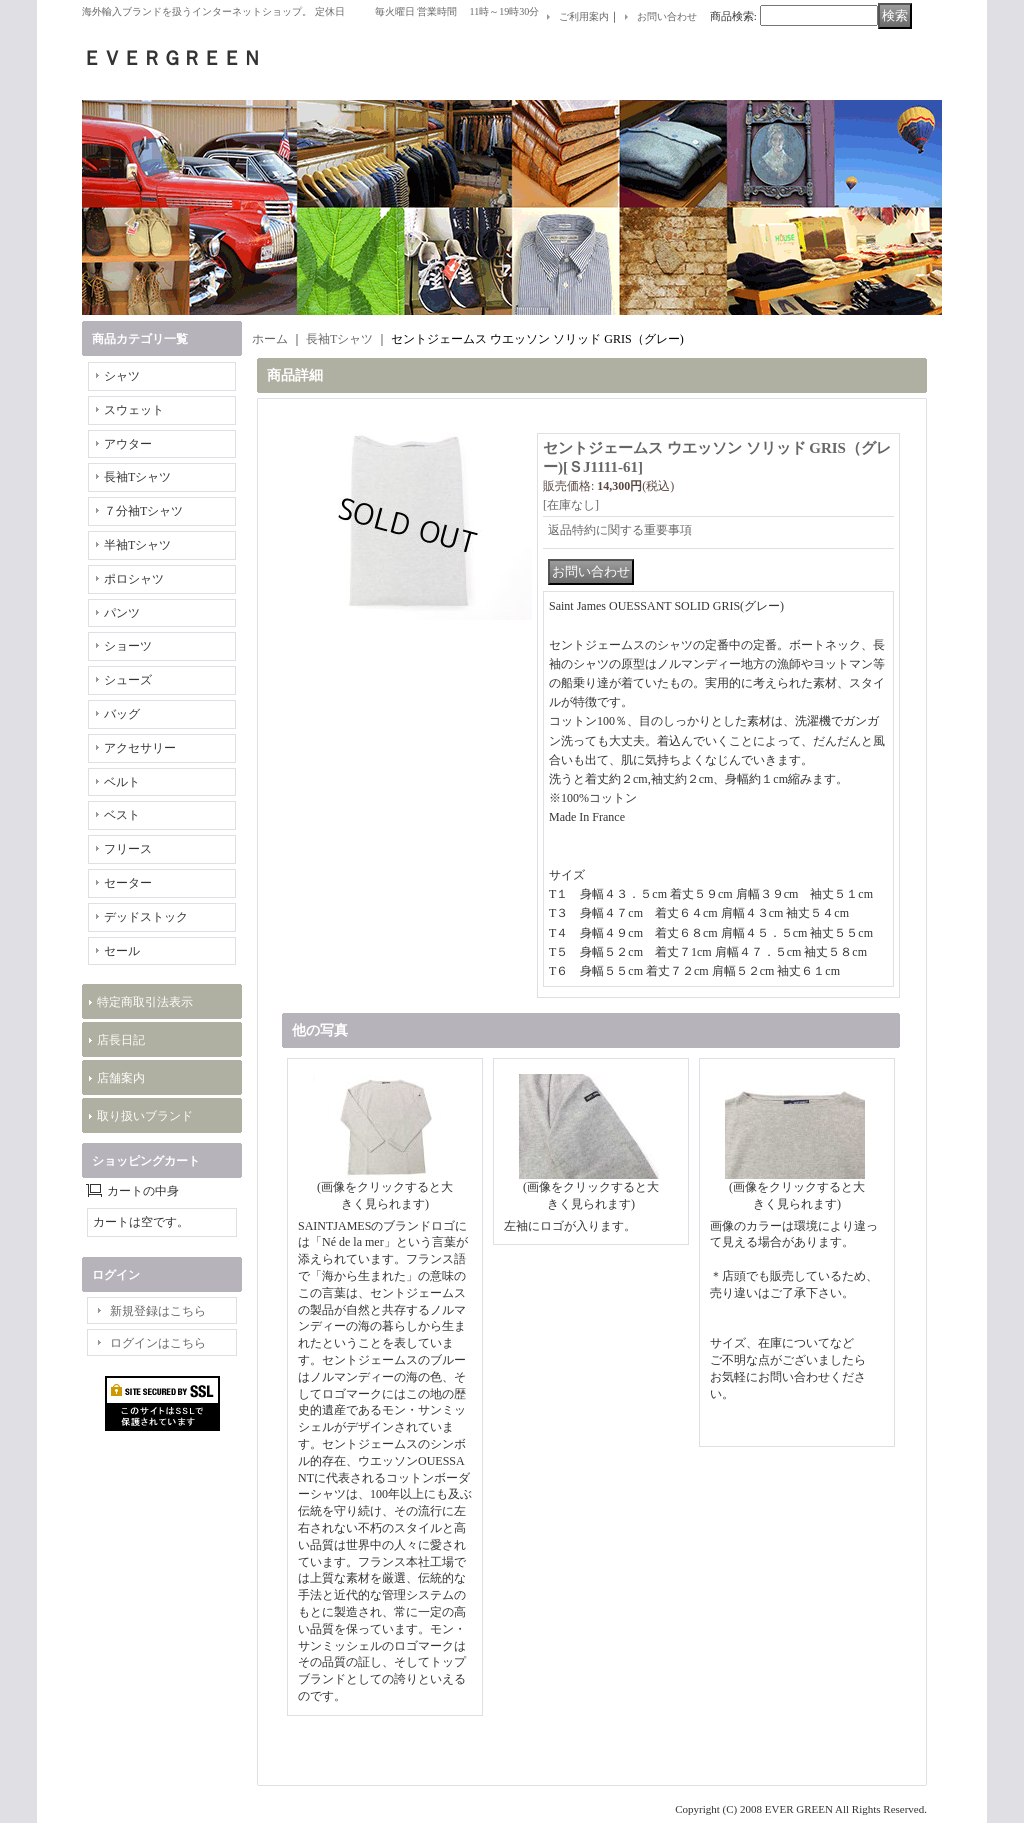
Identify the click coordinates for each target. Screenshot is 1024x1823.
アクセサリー (140, 748)
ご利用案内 (584, 16)
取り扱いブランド (145, 1116)
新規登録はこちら (158, 1311)
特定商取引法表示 (145, 1002)
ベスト (122, 815)
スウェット (134, 410)
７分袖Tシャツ (143, 511)
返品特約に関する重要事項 (620, 530)
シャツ (122, 376)
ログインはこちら (158, 1343)
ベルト (122, 782)
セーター (128, 883)
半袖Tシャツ (137, 545)
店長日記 (121, 1040)
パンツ (122, 613)
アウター (128, 444)
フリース (128, 849)
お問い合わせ (667, 16)
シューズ (128, 680)
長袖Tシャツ (137, 477)
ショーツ (128, 646)
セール (122, 951)
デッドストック (146, 917)
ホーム (270, 339)
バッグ (122, 714)
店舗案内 (121, 1078)
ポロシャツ (134, 579)
